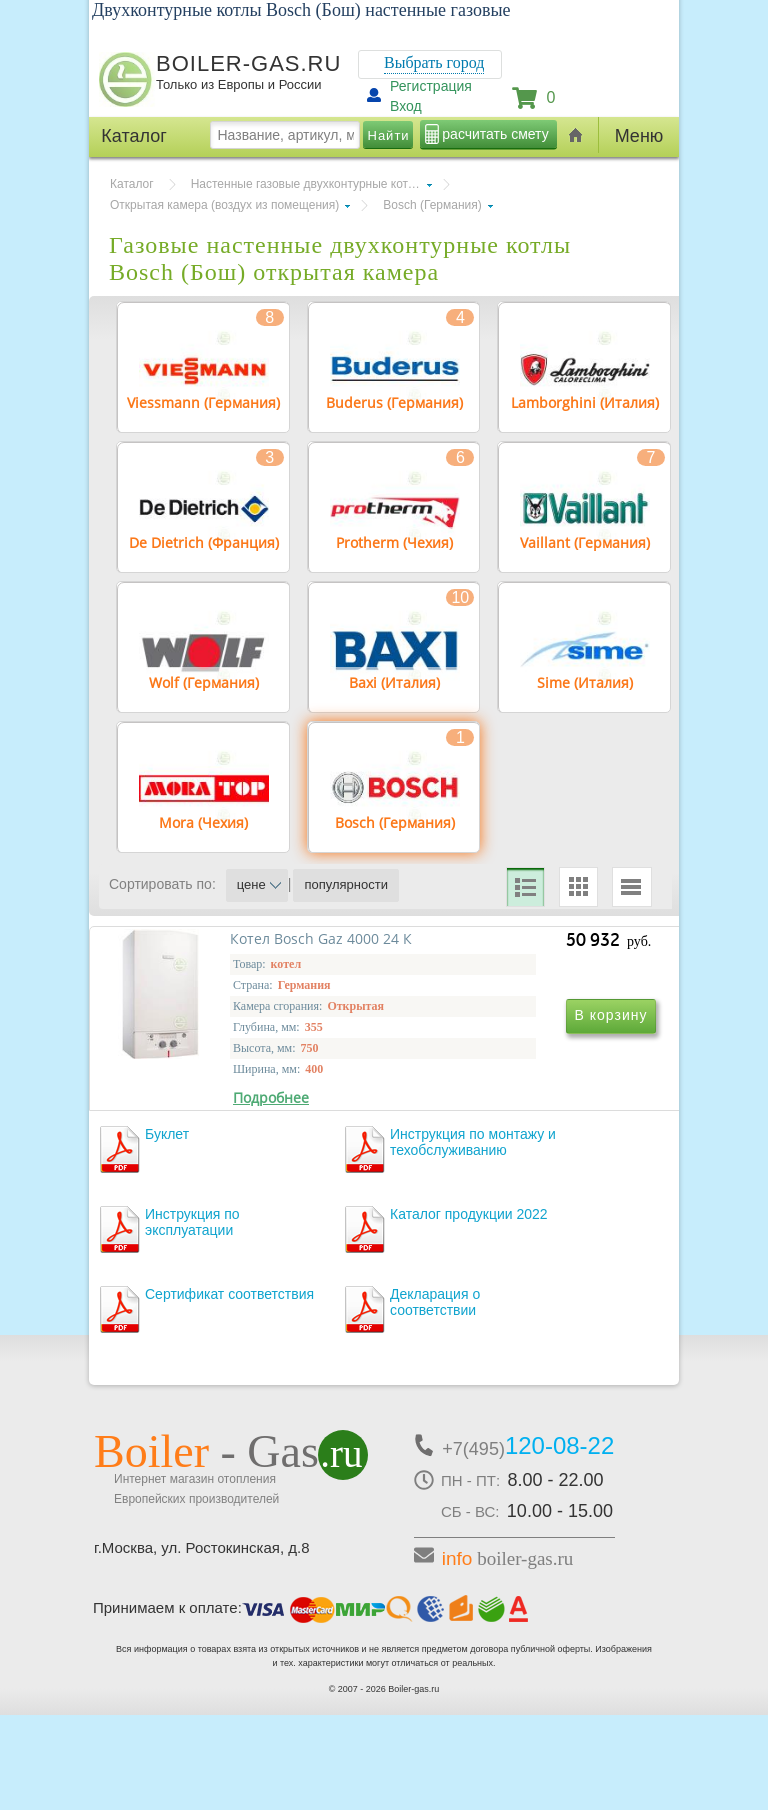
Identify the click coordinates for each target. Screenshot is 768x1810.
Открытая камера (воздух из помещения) (224, 205)
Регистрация (431, 86)
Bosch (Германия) (432, 205)
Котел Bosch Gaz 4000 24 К (235, 1133)
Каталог (132, 184)
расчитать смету (495, 134)
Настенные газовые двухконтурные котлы (307, 184)
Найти (389, 135)
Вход (406, 106)
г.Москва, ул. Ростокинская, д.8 (202, 1642)
